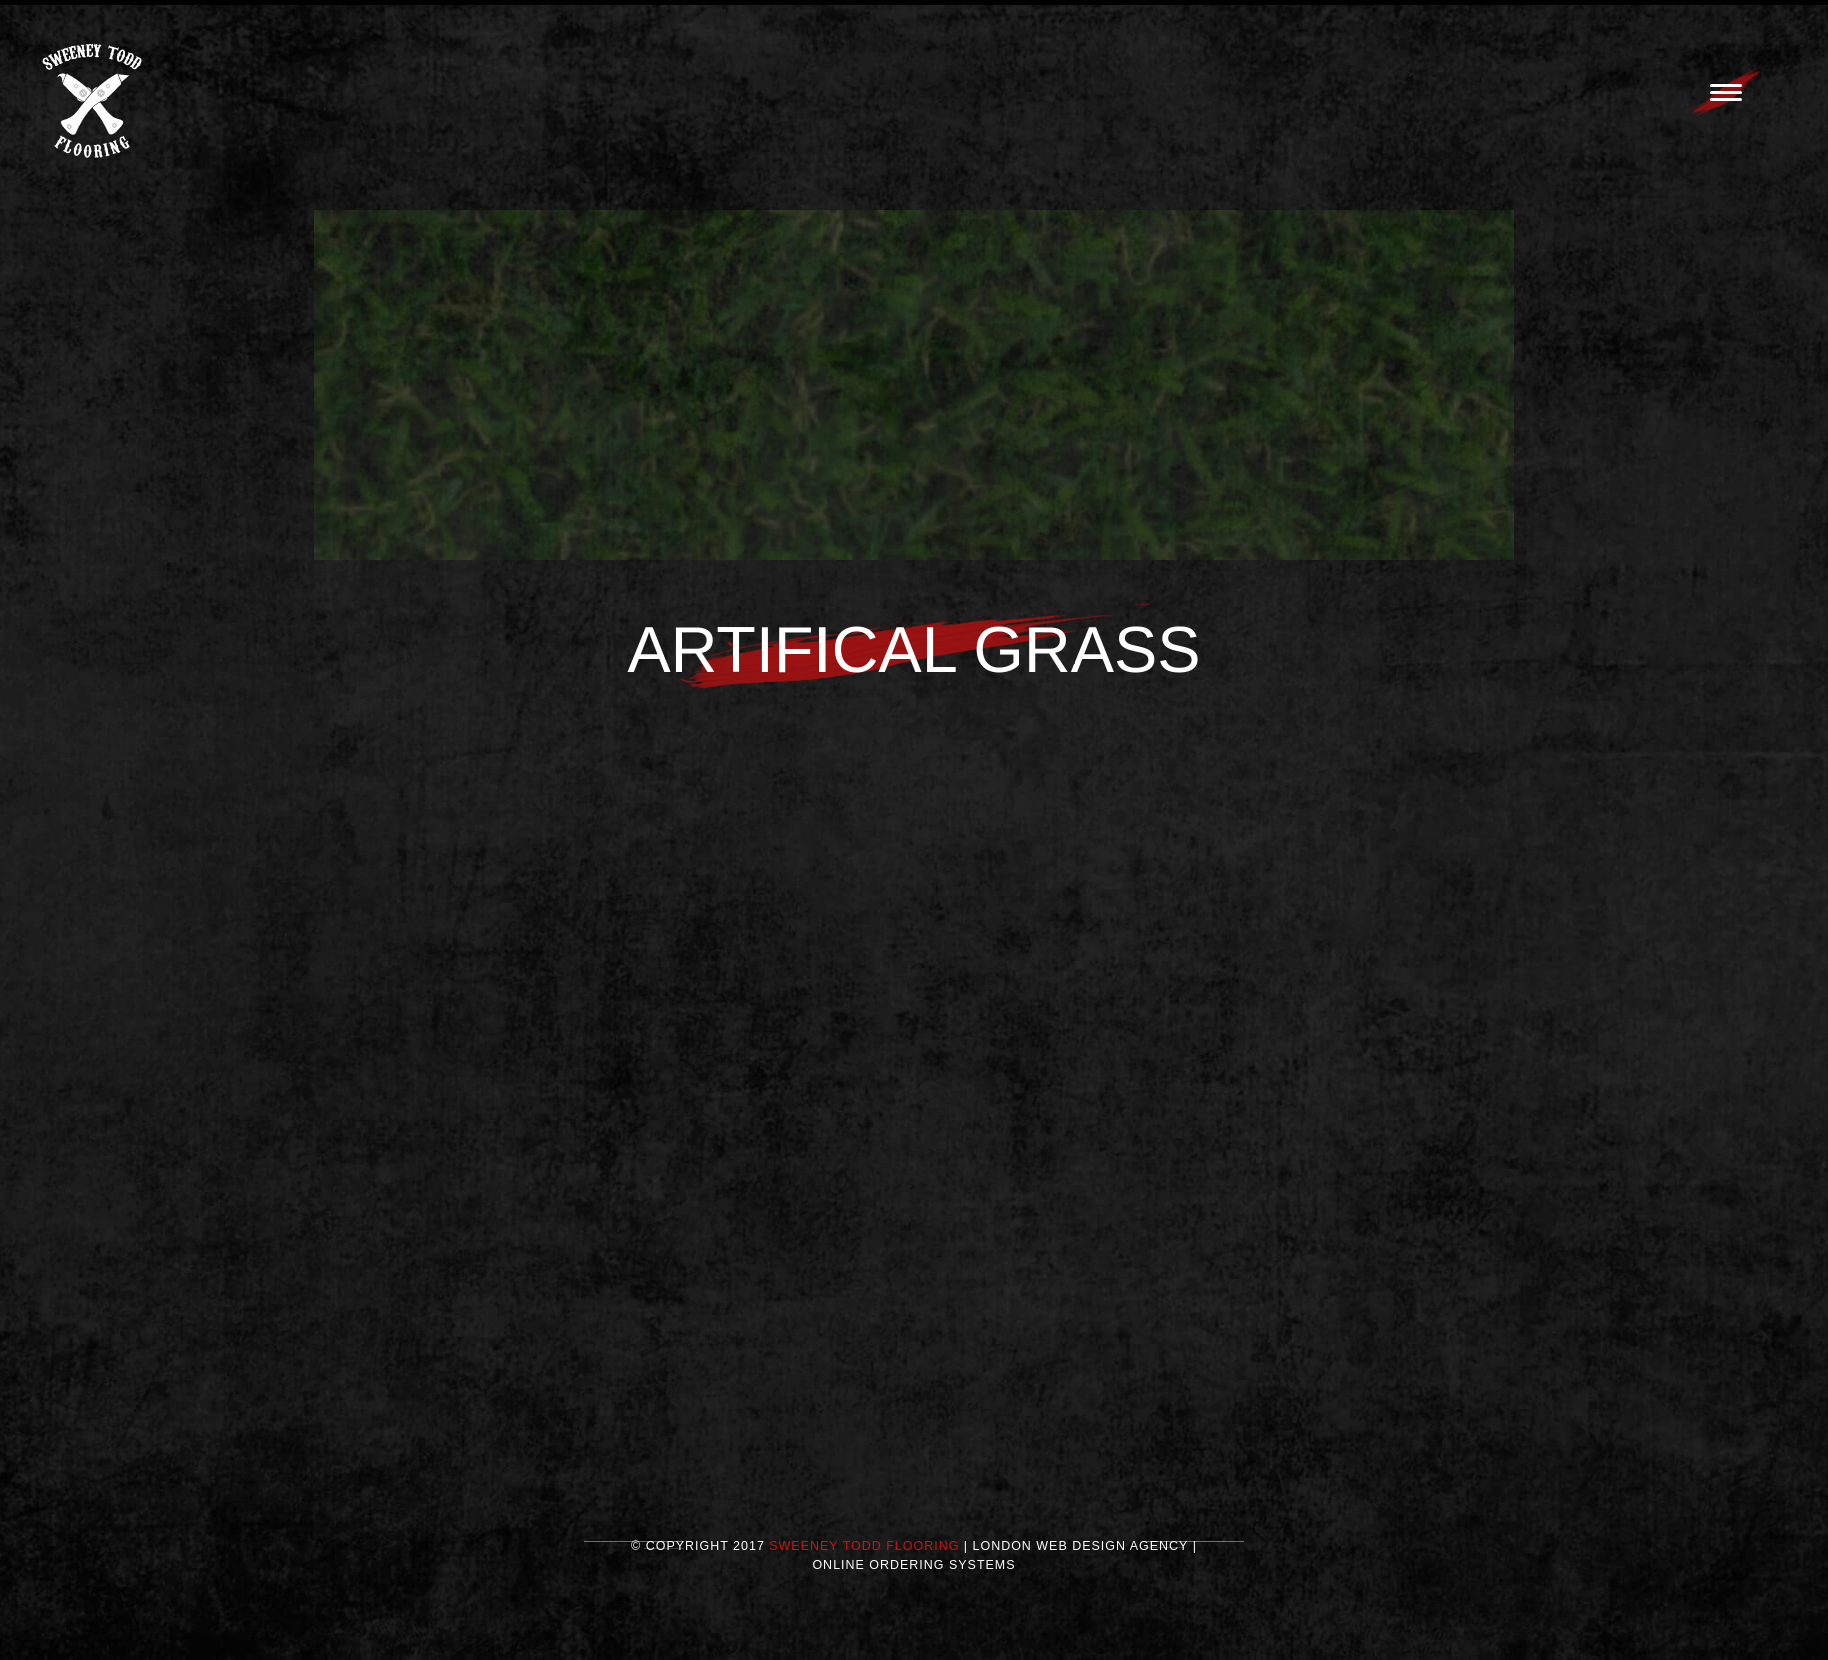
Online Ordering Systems (913, 1571)
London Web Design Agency (1081, 1552)
